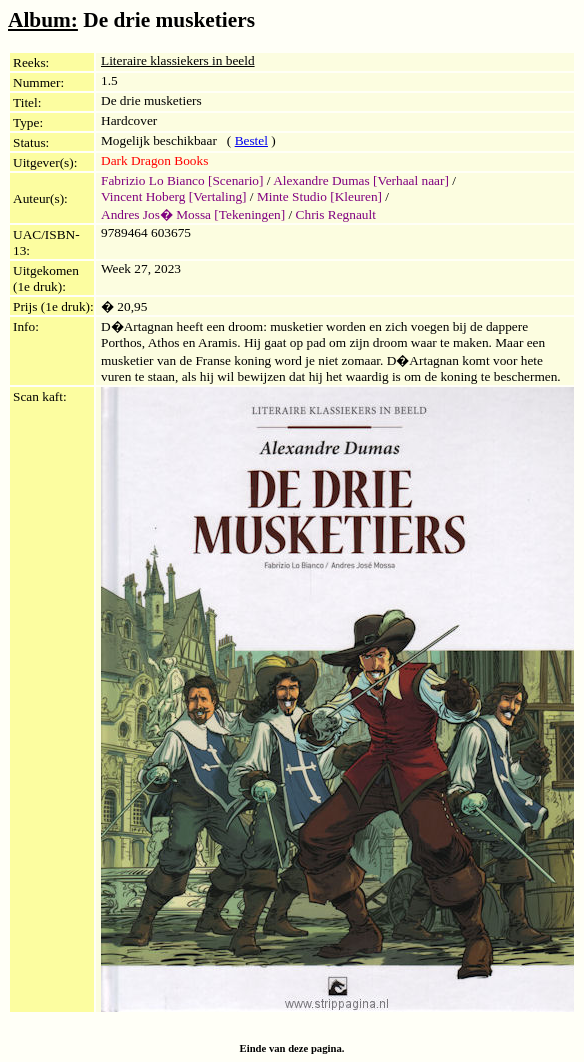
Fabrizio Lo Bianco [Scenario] (182, 180)
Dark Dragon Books (154, 160)
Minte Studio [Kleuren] (319, 196)
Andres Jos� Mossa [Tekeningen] (193, 214)
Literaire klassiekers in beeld (178, 60)
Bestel (251, 140)
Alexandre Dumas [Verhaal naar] (361, 180)
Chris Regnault (336, 214)
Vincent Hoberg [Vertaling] (174, 196)
